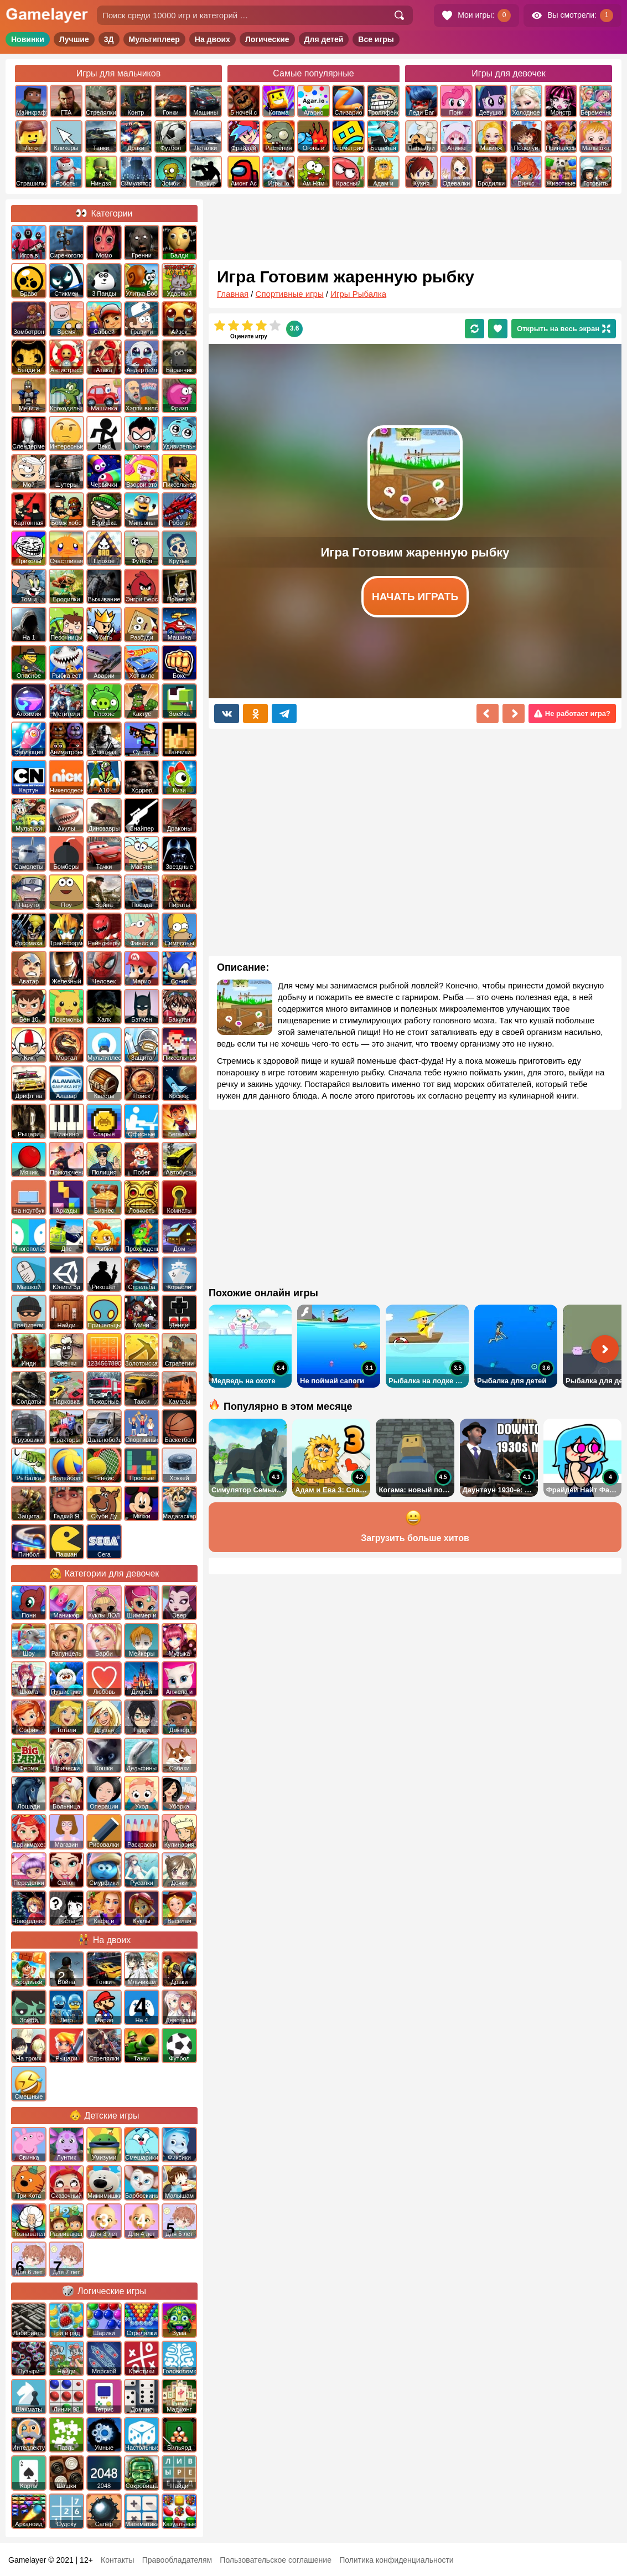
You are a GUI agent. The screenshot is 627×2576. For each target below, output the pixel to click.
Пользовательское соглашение (275, 2560)
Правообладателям (177, 2560)
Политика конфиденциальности (396, 2560)
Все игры (376, 39)
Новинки (27, 39)
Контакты (117, 2560)
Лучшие (74, 39)
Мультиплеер (154, 39)
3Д (109, 39)
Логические (267, 39)
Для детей (324, 39)
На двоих (212, 39)
